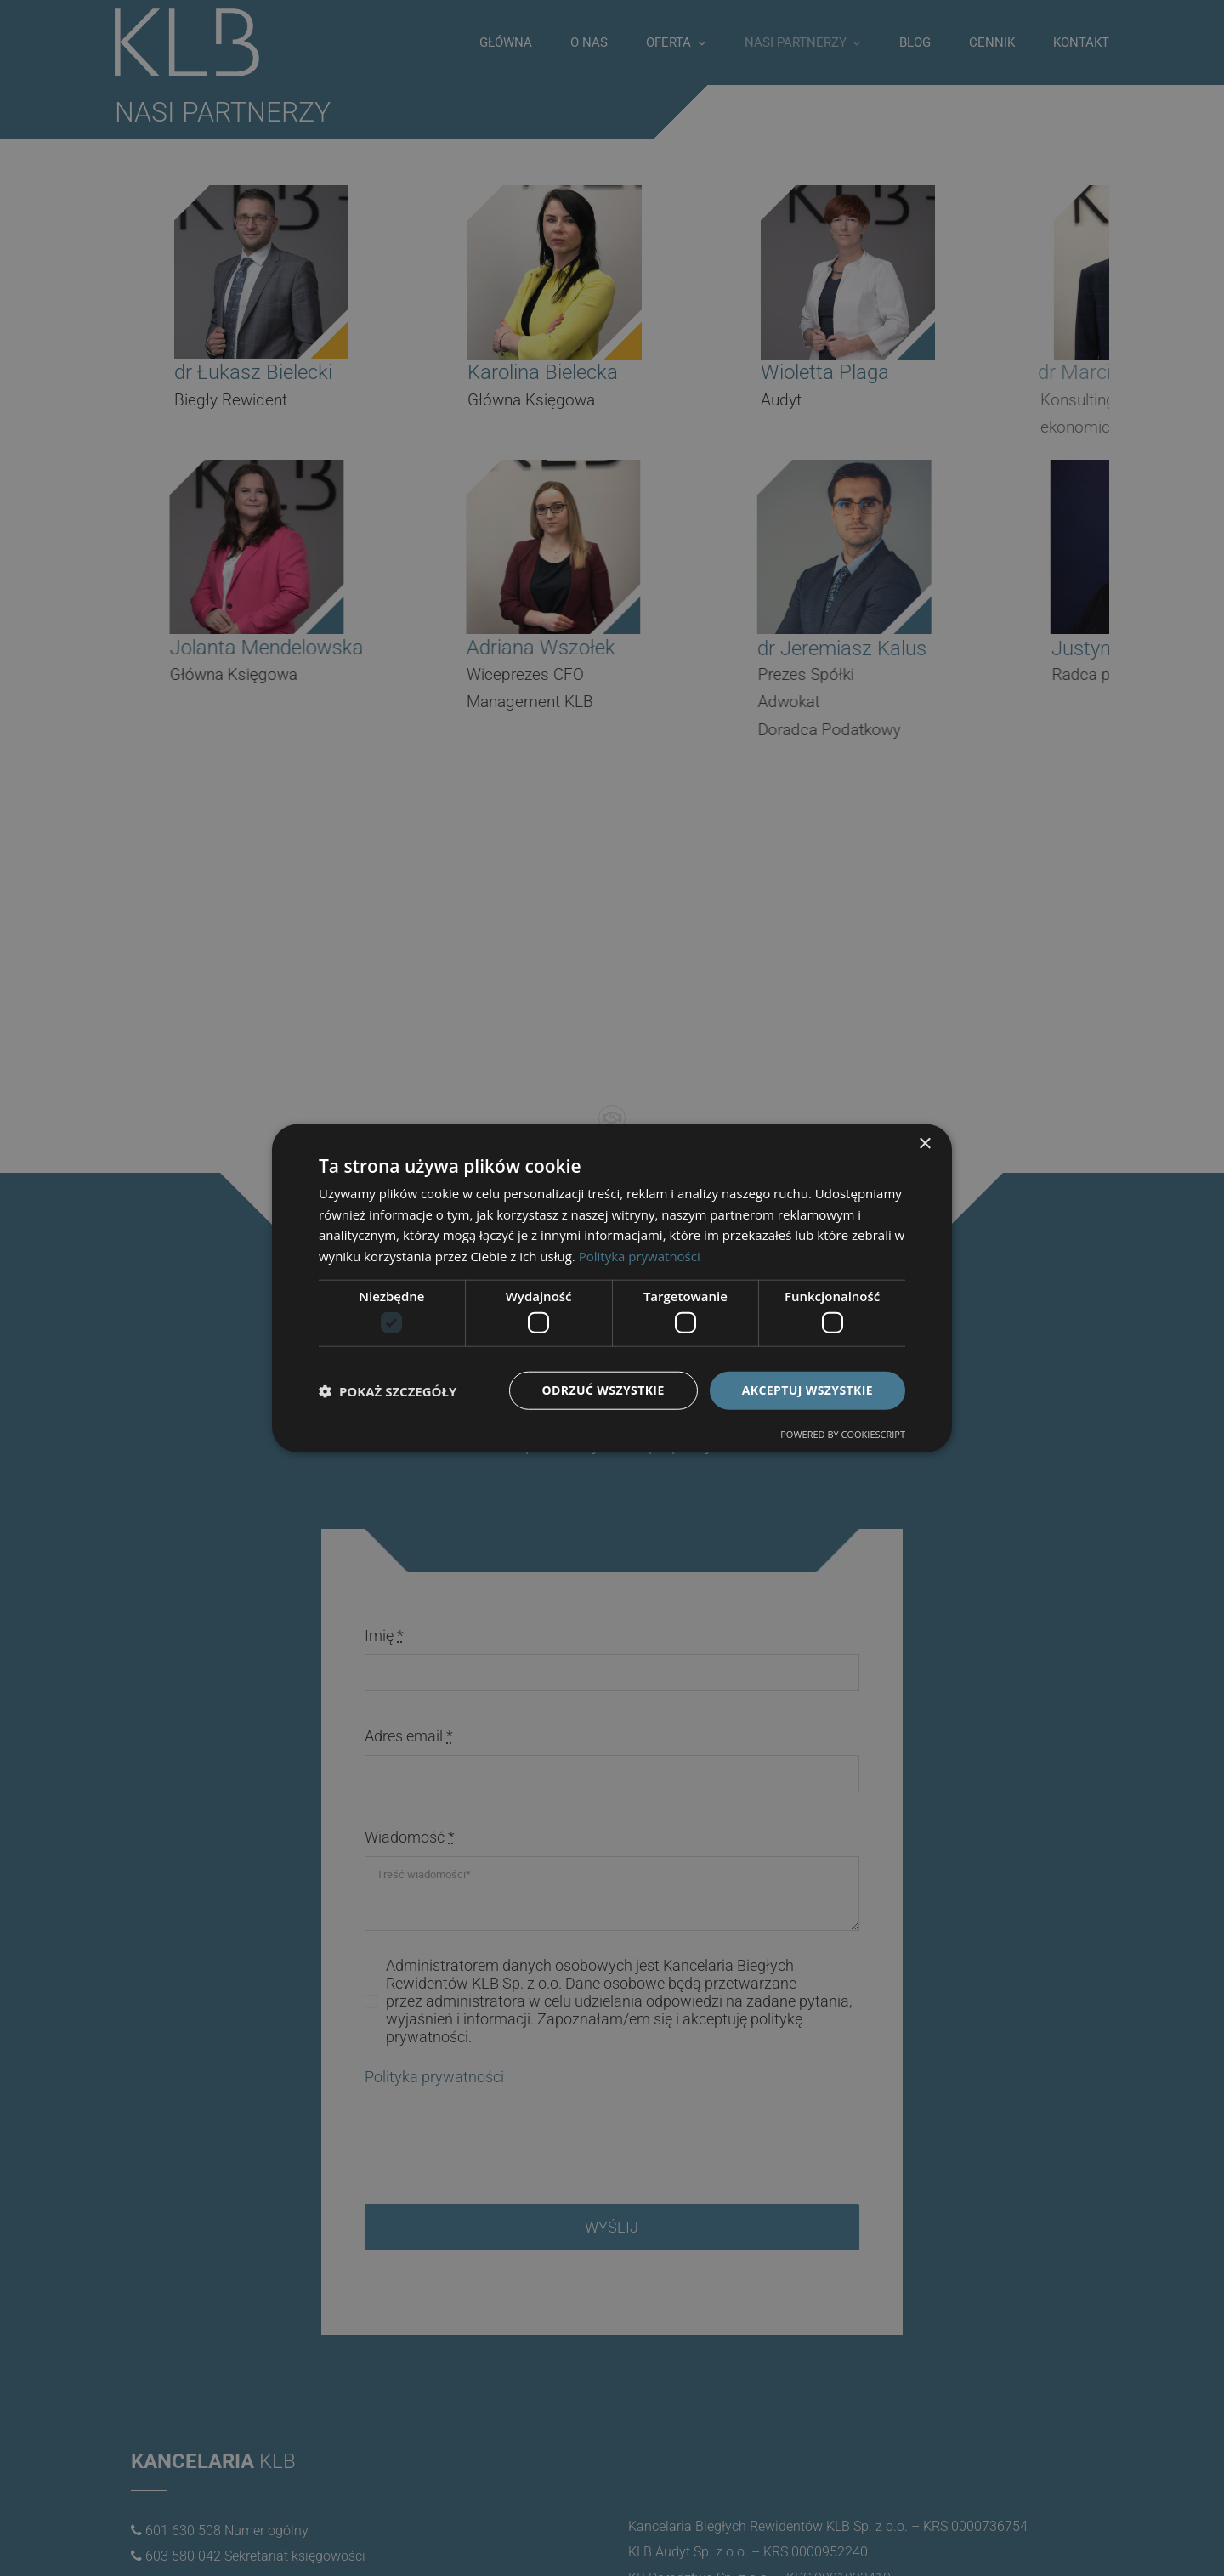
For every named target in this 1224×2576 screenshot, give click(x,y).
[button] (387, 1390)
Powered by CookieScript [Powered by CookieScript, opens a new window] (842, 1434)
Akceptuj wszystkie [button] (807, 1390)
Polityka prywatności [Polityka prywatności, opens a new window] (639, 1256)
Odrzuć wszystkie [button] (603, 1390)
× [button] (924, 1143)
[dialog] (612, 1288)
